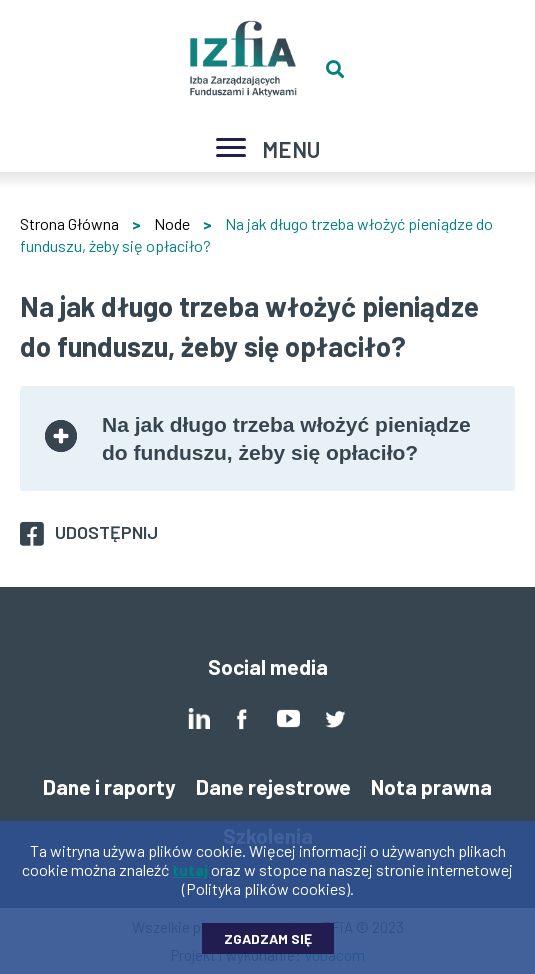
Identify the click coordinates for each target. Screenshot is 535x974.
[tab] (267, 438)
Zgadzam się (268, 945)
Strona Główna (69, 223)
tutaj (190, 876)
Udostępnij (106, 532)
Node (172, 223)
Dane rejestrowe (273, 786)
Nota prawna (431, 786)
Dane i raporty (109, 786)
